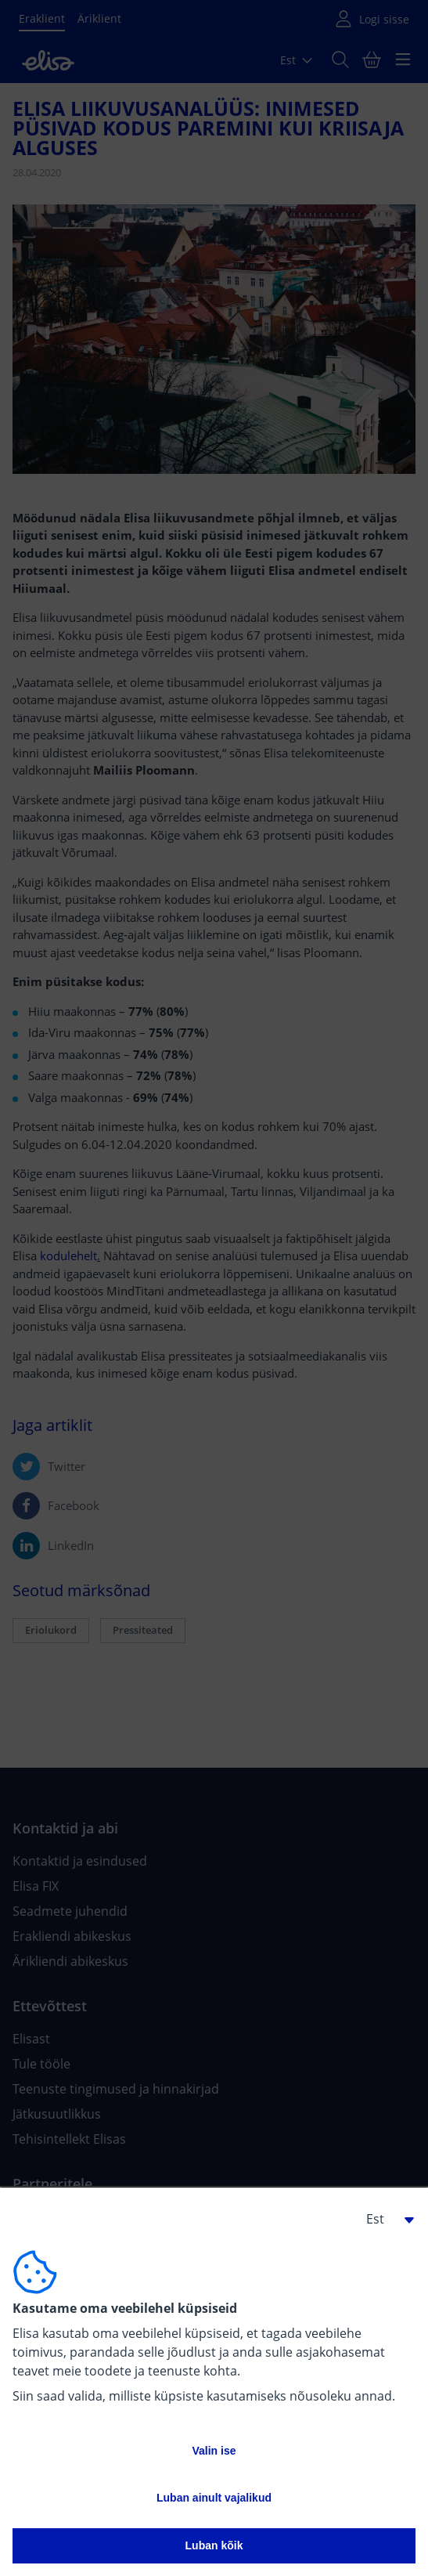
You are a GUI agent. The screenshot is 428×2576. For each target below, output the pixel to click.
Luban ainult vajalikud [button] (214, 2497)
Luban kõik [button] (214, 2545)
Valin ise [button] (214, 2450)
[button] (384, 2219)
